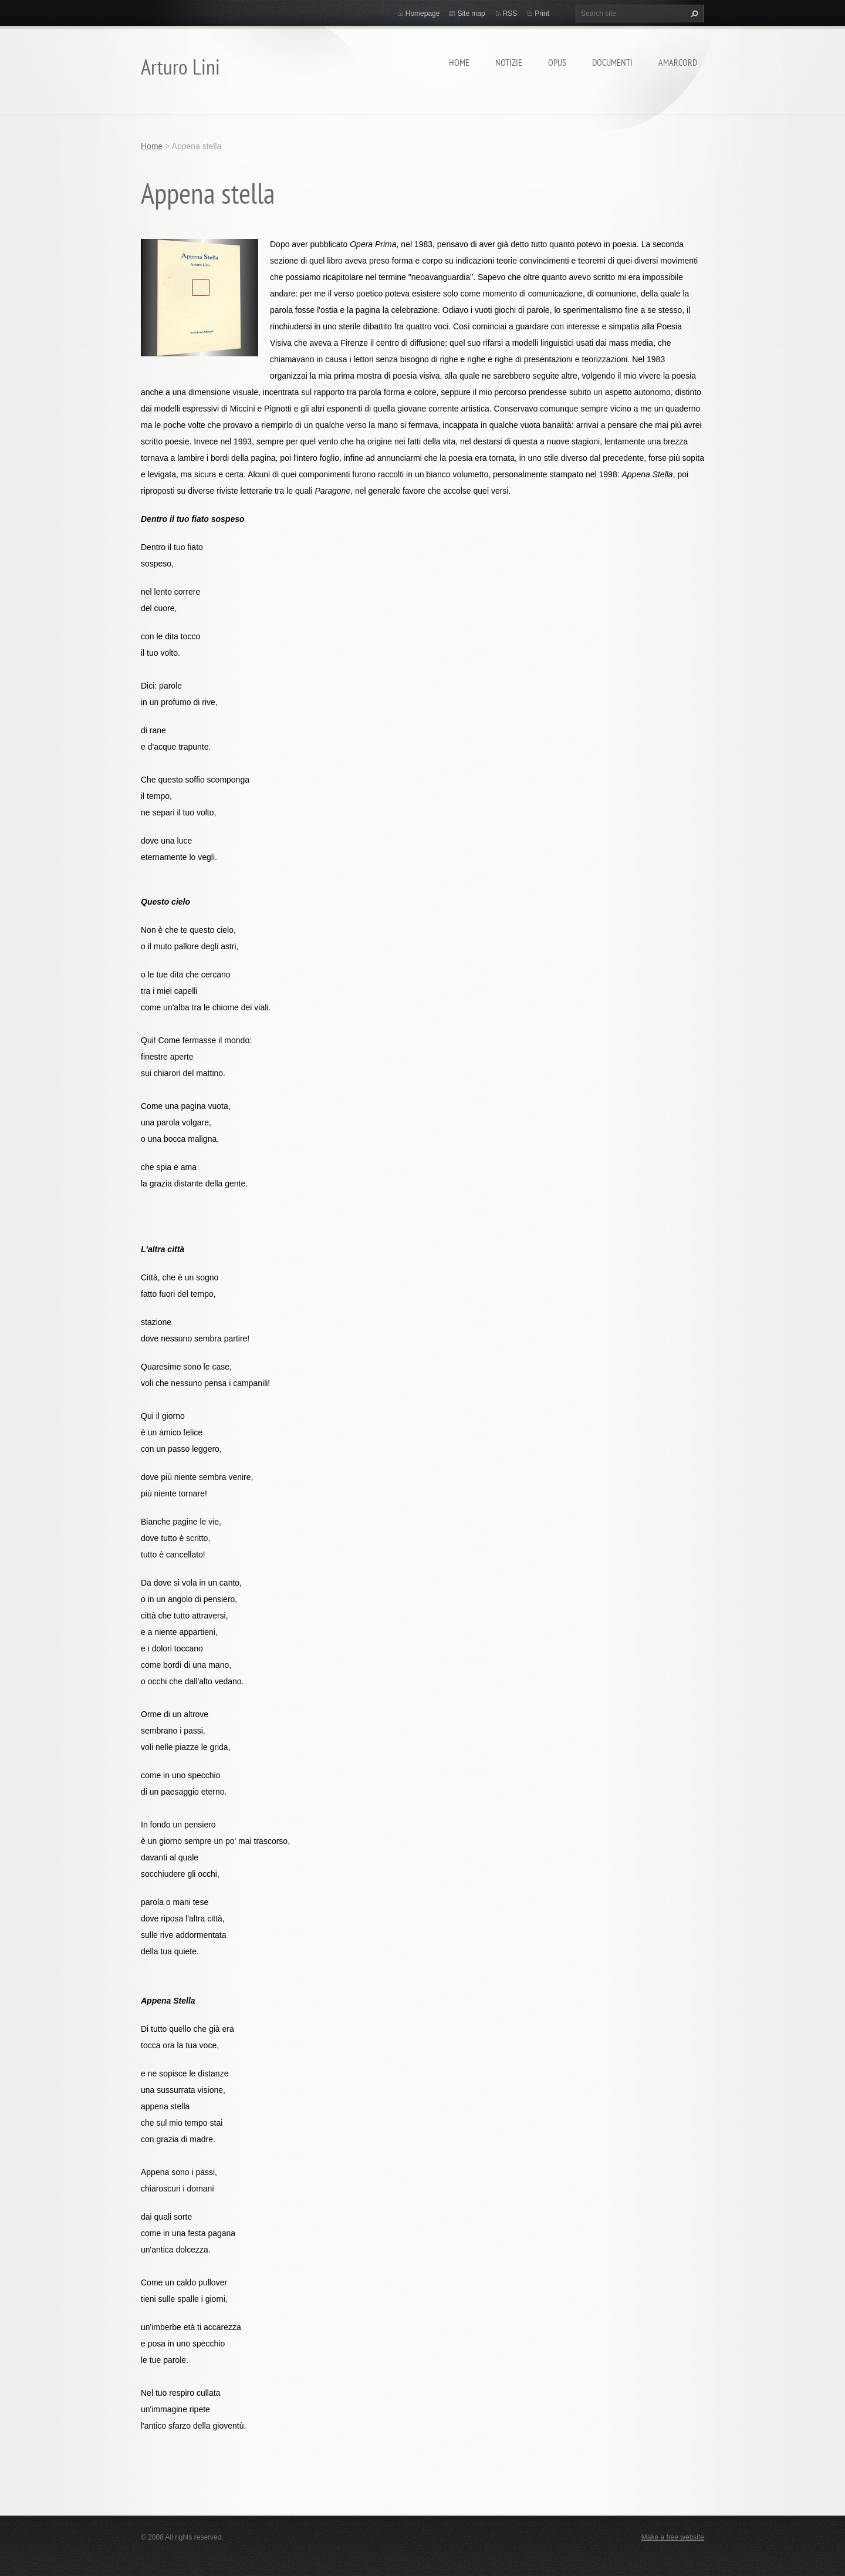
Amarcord (677, 62)
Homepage (422, 13)
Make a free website (672, 2537)
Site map (471, 13)
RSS (510, 13)
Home (459, 62)
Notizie (508, 62)
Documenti (612, 62)
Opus (557, 62)
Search (693, 13)
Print (542, 13)
